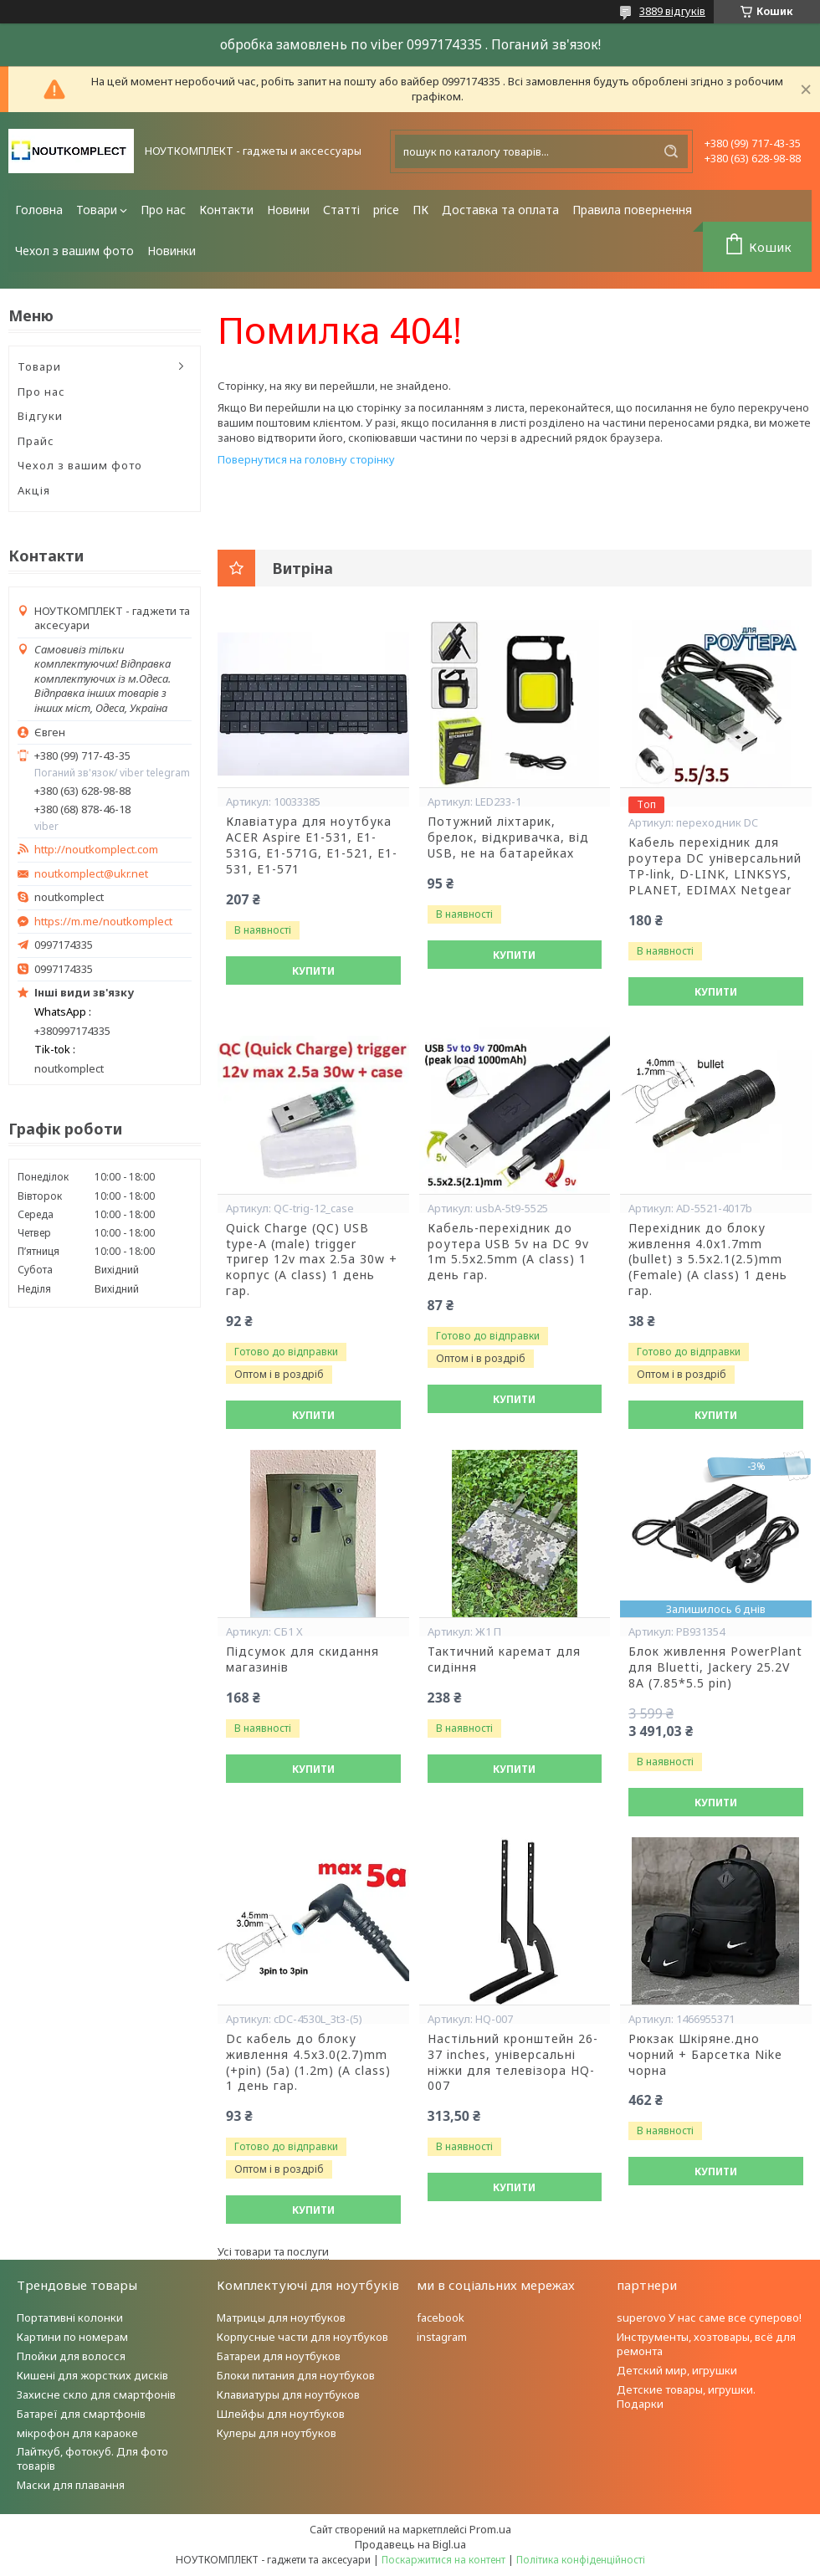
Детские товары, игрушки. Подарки (686, 2396)
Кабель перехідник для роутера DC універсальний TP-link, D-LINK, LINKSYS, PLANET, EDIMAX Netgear (715, 866)
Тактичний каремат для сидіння (504, 1659)
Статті (341, 210)
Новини (288, 210)
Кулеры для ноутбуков (276, 2432)
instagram (442, 2336)
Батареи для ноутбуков (279, 2355)
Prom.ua (490, 2529)
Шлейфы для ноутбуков (281, 2413)
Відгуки (40, 415)
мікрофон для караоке (77, 2432)
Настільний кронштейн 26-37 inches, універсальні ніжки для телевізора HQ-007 (513, 2062)
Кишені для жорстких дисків (92, 2375)
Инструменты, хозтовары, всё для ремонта (706, 2343)
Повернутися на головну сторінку (306, 459)
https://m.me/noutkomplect (103, 921)
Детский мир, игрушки (677, 2370)
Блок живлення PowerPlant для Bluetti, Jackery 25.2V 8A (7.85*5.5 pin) (715, 1667)
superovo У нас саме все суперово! (709, 2317)
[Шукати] (671, 151)
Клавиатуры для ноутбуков (288, 2394)
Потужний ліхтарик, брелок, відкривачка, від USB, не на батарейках (508, 837)
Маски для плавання (71, 2484)
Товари (96, 210)
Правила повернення (632, 210)
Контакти (226, 210)
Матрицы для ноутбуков (281, 2317)
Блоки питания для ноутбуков (296, 2375)
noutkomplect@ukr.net (91, 874)
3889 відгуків (672, 10)
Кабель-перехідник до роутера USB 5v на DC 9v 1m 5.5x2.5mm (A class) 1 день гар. (508, 1252)
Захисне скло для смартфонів (96, 2394)
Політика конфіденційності (580, 2560)
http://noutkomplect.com (96, 849)
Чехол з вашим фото (74, 251)
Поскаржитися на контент (443, 2560)
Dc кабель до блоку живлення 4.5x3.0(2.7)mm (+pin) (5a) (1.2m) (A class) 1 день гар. (308, 2062)
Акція (34, 490)
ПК (420, 210)
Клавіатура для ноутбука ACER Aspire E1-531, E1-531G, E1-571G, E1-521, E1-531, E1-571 (311, 845)
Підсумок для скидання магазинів (302, 1659)
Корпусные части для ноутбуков (302, 2336)
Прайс (36, 440)
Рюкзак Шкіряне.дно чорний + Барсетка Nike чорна (705, 2054)
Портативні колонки (70, 2317)
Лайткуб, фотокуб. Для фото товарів (92, 2458)
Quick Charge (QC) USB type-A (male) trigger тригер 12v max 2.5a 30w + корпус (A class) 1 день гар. (311, 1260)
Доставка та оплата (500, 210)
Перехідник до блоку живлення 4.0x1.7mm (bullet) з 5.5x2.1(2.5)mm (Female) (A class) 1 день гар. (707, 1260)
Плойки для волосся (71, 2355)
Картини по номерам (72, 2336)
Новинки (171, 251)
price (386, 210)
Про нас (163, 210)
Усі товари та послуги (273, 2251)
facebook (440, 2317)
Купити (313, 971)
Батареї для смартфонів (81, 2413)
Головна (39, 210)
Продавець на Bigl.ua (410, 2544)
